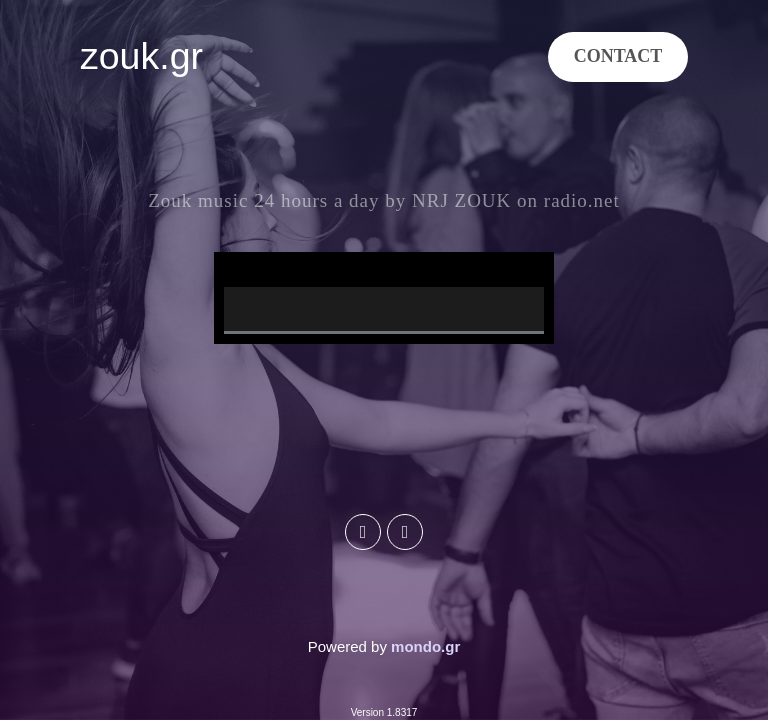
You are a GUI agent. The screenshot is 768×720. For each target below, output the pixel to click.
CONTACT (618, 56)
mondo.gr (425, 646)
